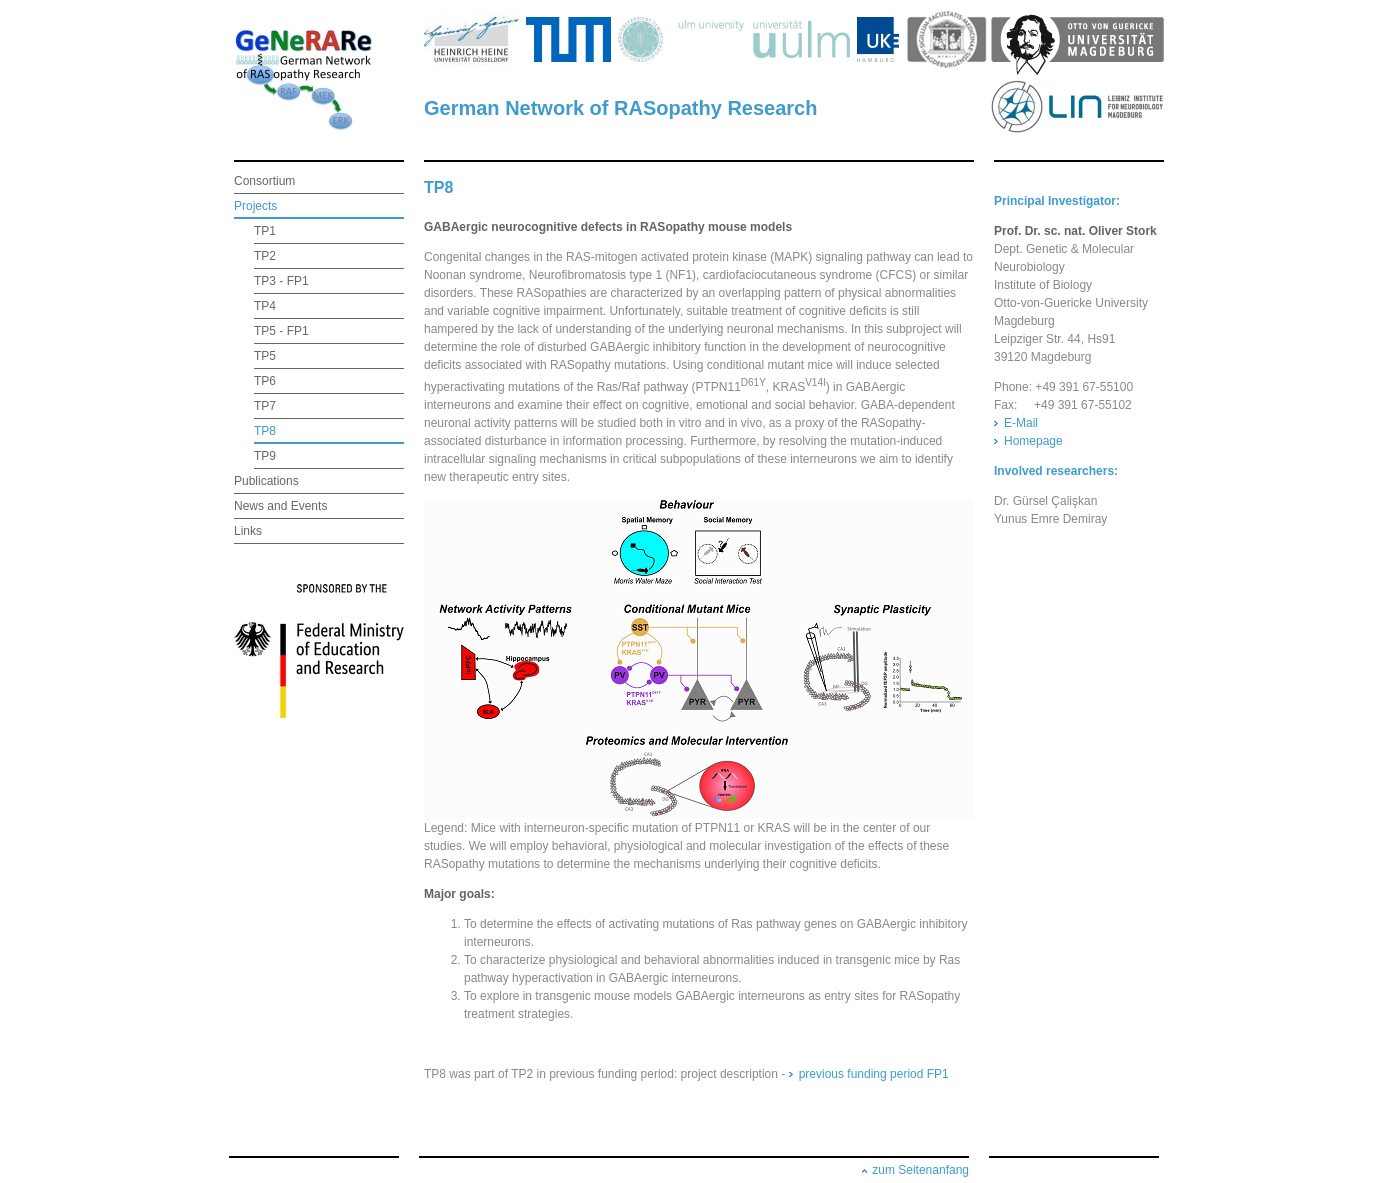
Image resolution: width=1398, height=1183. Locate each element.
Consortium (264, 181)
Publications (266, 481)
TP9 (265, 456)
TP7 (265, 406)
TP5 (265, 356)
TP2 (265, 256)
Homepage (1033, 441)
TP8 (265, 431)
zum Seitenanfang (920, 1170)
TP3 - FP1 (281, 281)
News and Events (280, 506)
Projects (255, 206)
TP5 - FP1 (281, 331)
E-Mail (1021, 423)
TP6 (265, 381)
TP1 (265, 231)
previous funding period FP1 (874, 1074)
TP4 (265, 306)
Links (248, 531)
